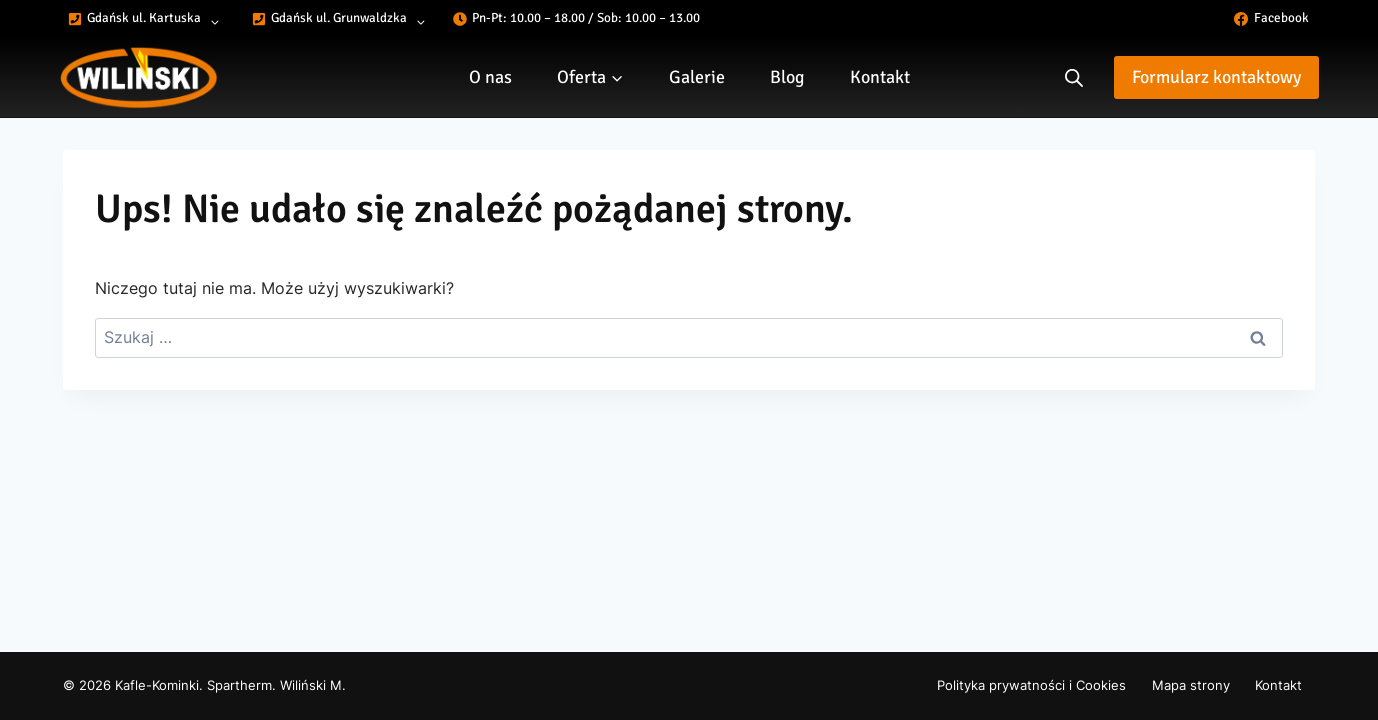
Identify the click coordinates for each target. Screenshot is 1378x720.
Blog (787, 77)
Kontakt (880, 77)
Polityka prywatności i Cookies (1031, 685)
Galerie (697, 77)
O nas (490, 77)
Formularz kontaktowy (1216, 77)
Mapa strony (1191, 685)
